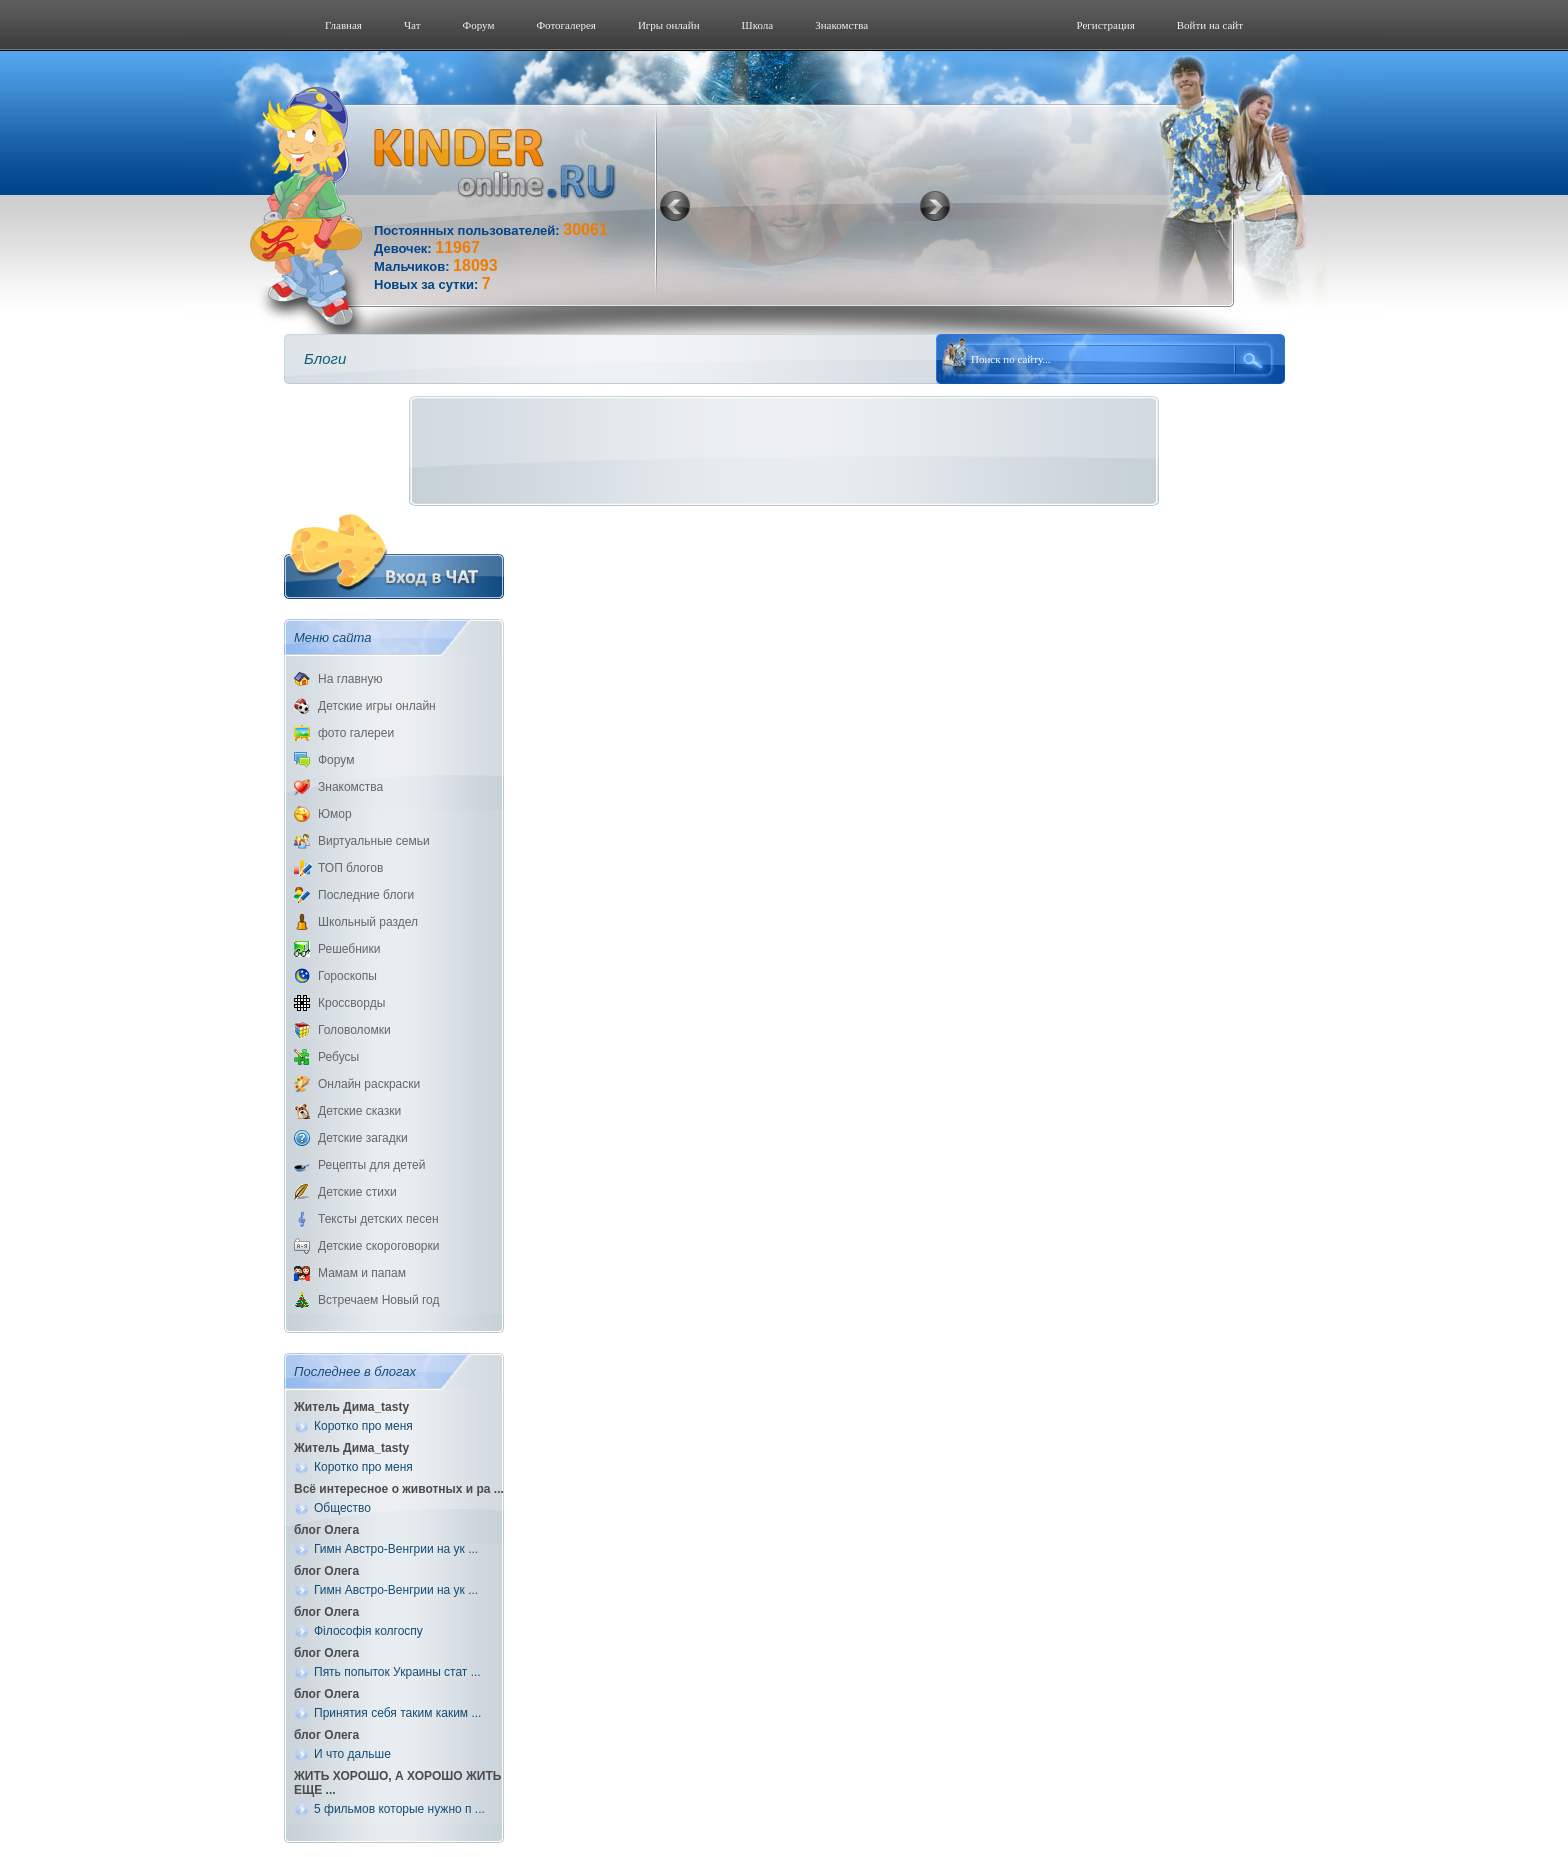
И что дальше (352, 1754)
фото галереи (356, 733)
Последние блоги (366, 895)
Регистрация (1105, 25)
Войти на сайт (1210, 25)
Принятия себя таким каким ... (397, 1713)
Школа (758, 25)
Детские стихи (357, 1192)
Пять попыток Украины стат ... (397, 1672)
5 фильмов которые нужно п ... (399, 1809)
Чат (412, 25)
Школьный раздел (368, 922)
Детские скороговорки (378, 1246)
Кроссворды (351, 1003)
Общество (342, 1508)
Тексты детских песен (378, 1219)
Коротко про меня (363, 1426)
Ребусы (338, 1057)
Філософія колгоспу (368, 1631)
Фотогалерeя (566, 25)
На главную (350, 679)
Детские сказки (359, 1111)
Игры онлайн (669, 25)
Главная (343, 25)
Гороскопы (347, 976)
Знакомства (841, 25)
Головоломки (354, 1030)
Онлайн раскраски (369, 1084)
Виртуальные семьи (374, 841)
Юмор (335, 814)
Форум (479, 25)
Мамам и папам (362, 1273)
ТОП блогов (350, 868)
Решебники (349, 949)
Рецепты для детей (371, 1165)
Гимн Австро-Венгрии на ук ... (396, 1549)
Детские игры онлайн (377, 706)
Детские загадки (363, 1138)
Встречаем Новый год (379, 1300)
